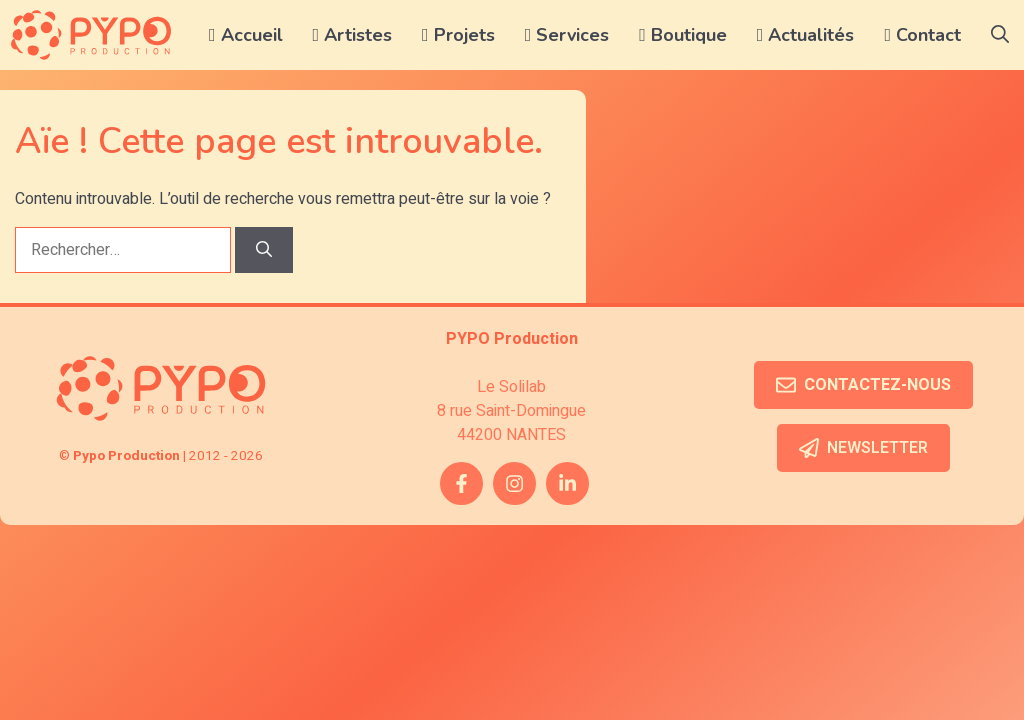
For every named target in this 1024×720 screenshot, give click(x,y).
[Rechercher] (264, 250)
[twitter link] (567, 483)
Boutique (683, 35)
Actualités (806, 35)
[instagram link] (514, 483)
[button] (1000, 35)
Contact (922, 35)
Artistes (353, 35)
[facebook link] (461, 483)
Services (567, 35)
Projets (458, 35)
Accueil (246, 35)
